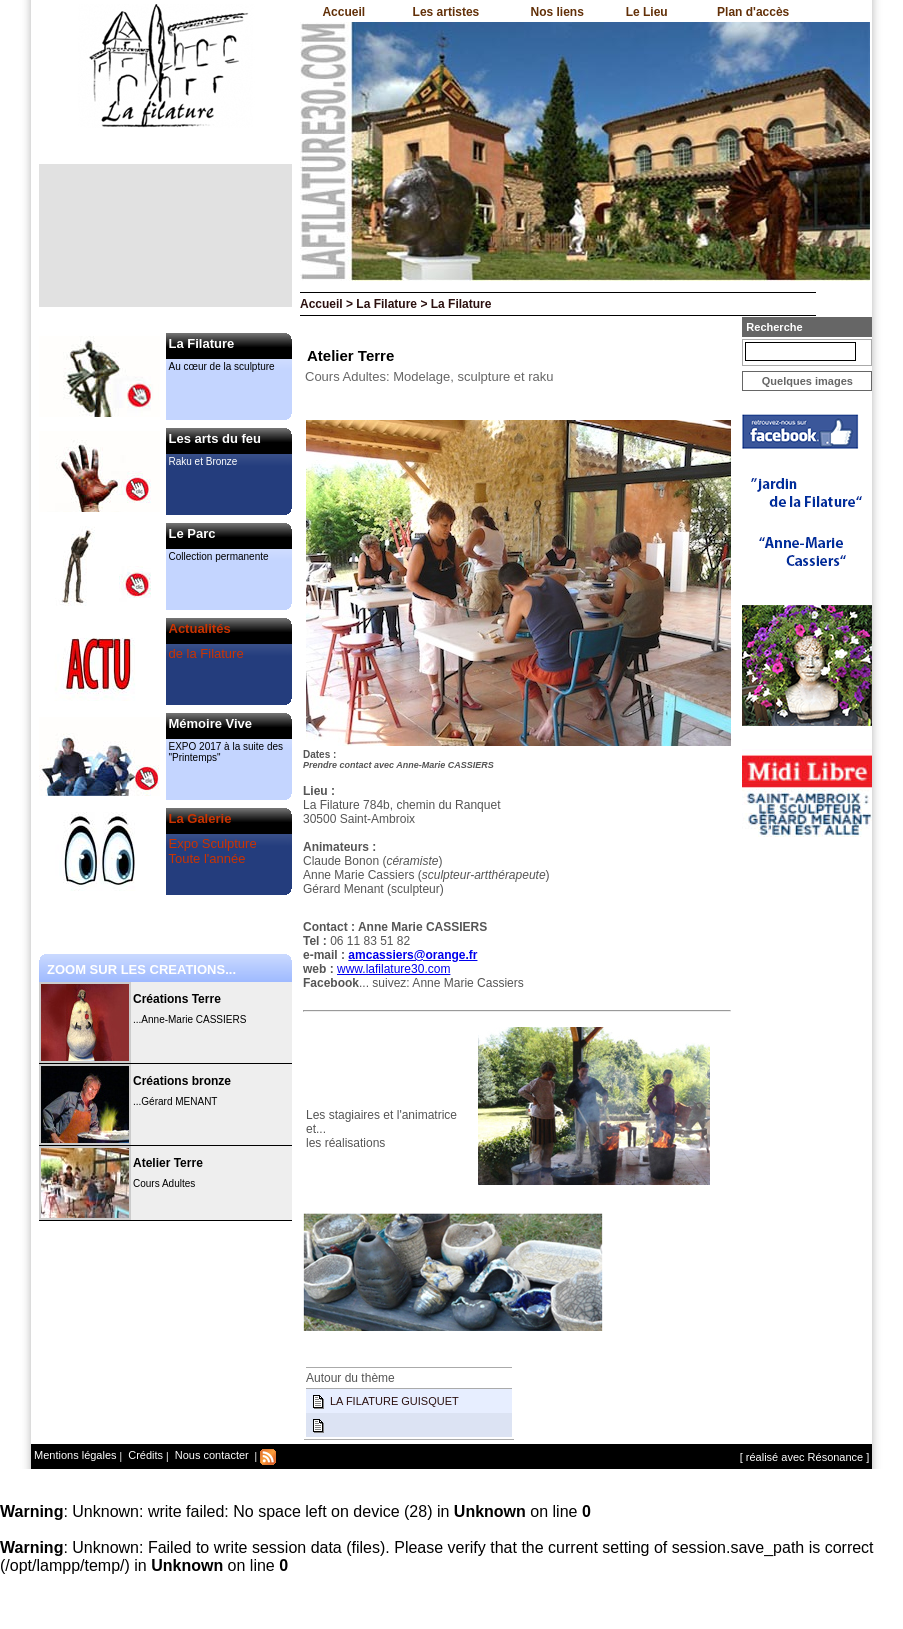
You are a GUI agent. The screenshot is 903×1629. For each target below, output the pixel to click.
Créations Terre (177, 999)
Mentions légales (75, 1455)
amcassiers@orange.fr (412, 955)
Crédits (144, 1455)
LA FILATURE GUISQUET (394, 1401)
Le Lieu (647, 12)
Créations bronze (182, 1081)
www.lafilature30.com (393, 969)
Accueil (343, 12)
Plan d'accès (753, 12)
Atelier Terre (168, 1163)
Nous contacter (210, 1455)
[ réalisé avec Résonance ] (805, 1457)
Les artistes (446, 12)
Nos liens (557, 12)
